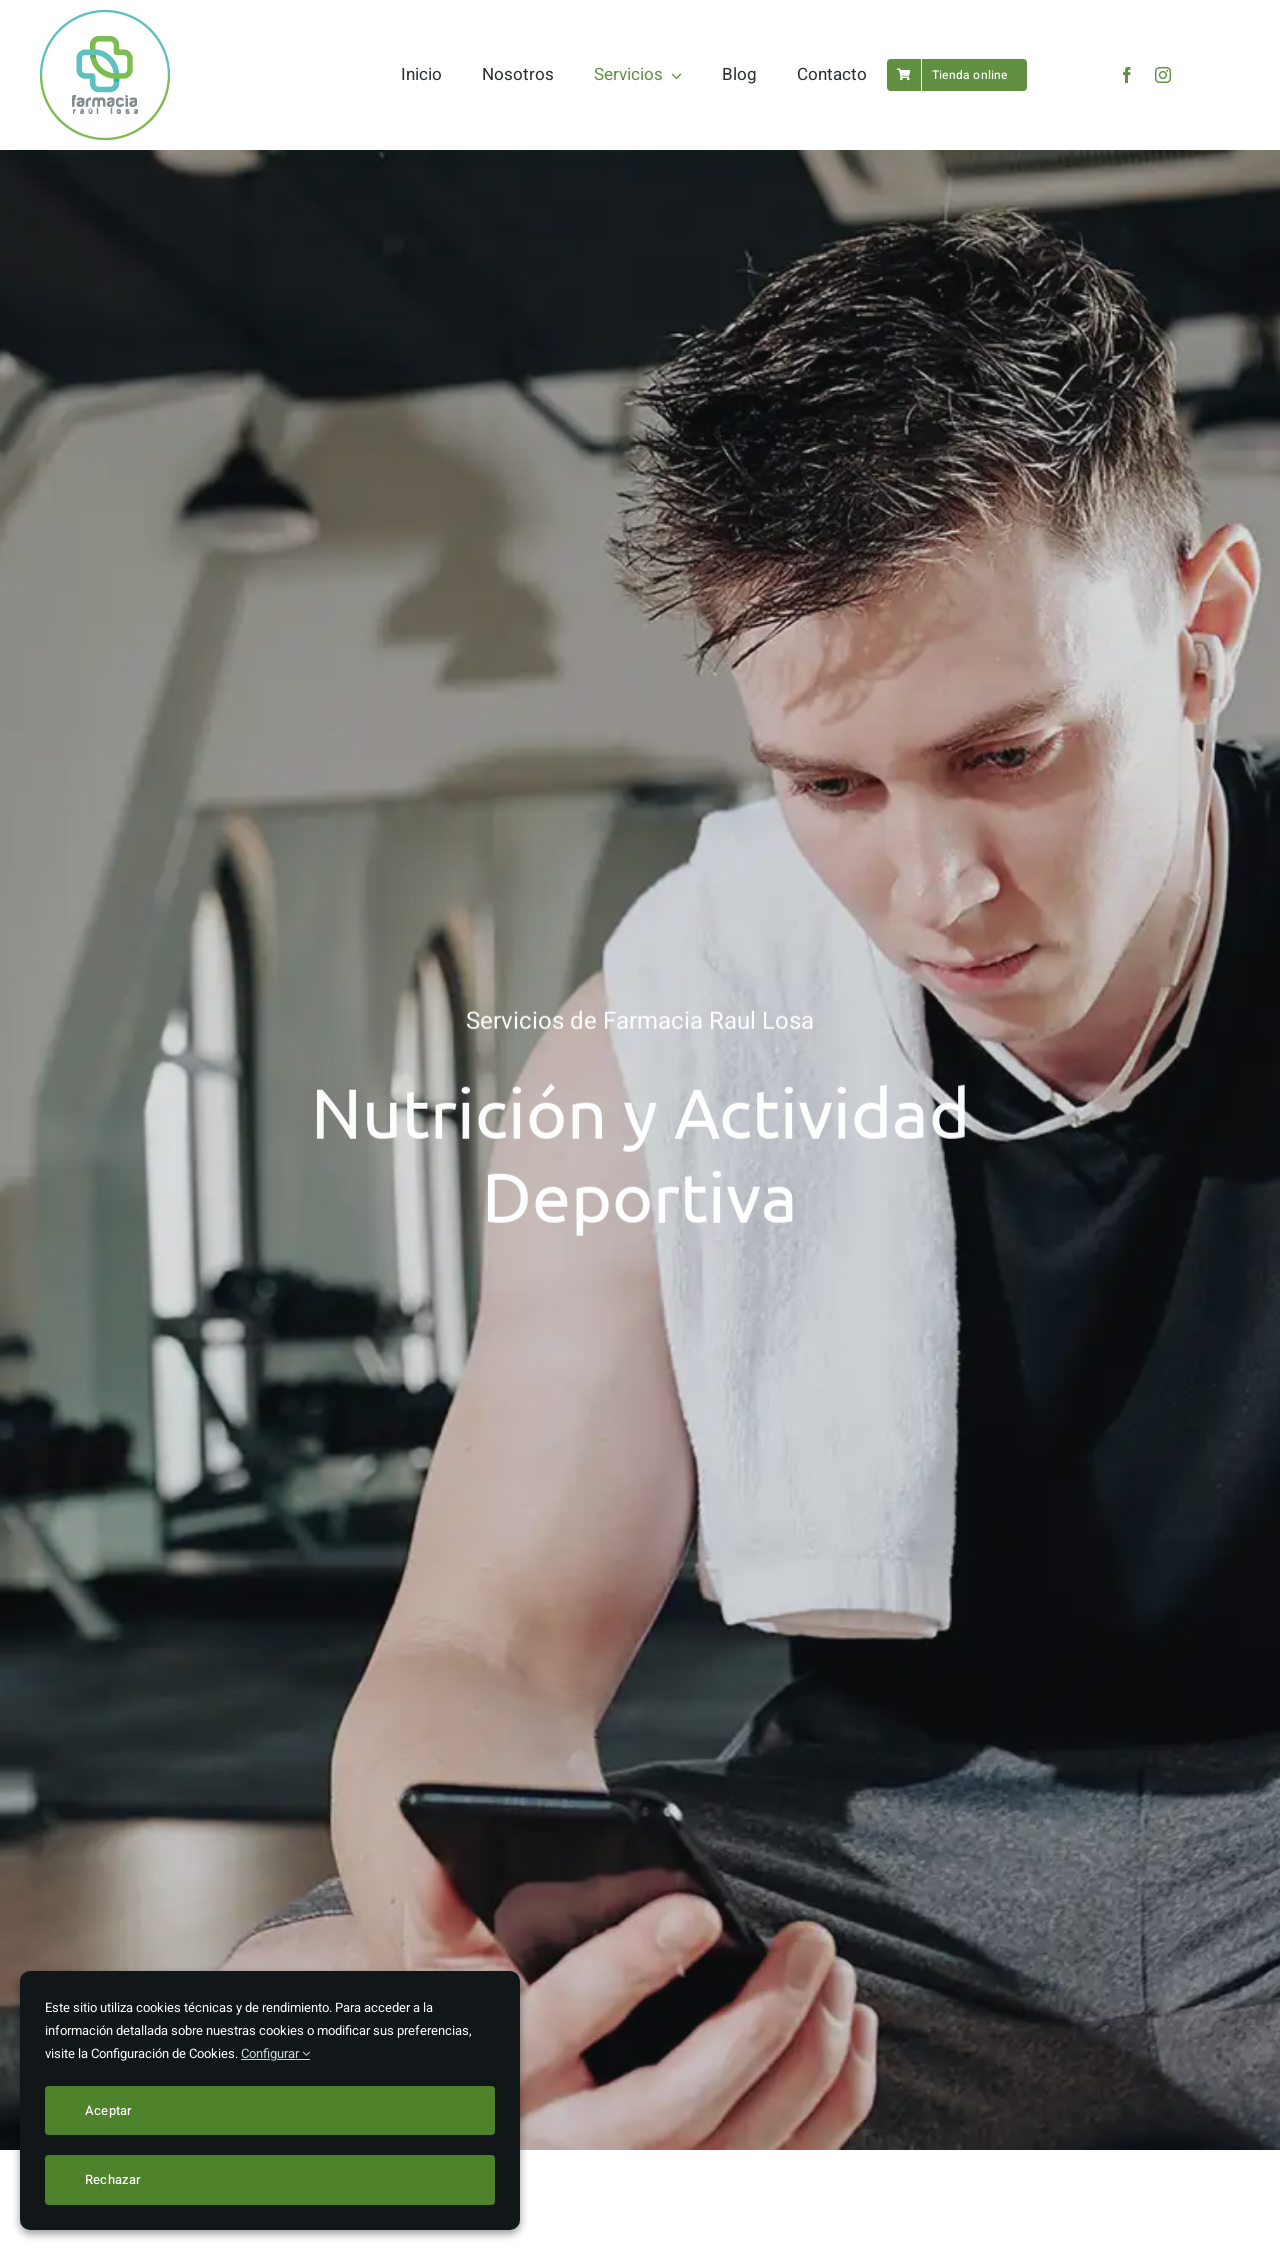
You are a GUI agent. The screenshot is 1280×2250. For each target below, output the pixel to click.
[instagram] (1163, 75)
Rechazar (113, 2179)
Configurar (275, 2053)
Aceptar (108, 2110)
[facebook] (1127, 75)
